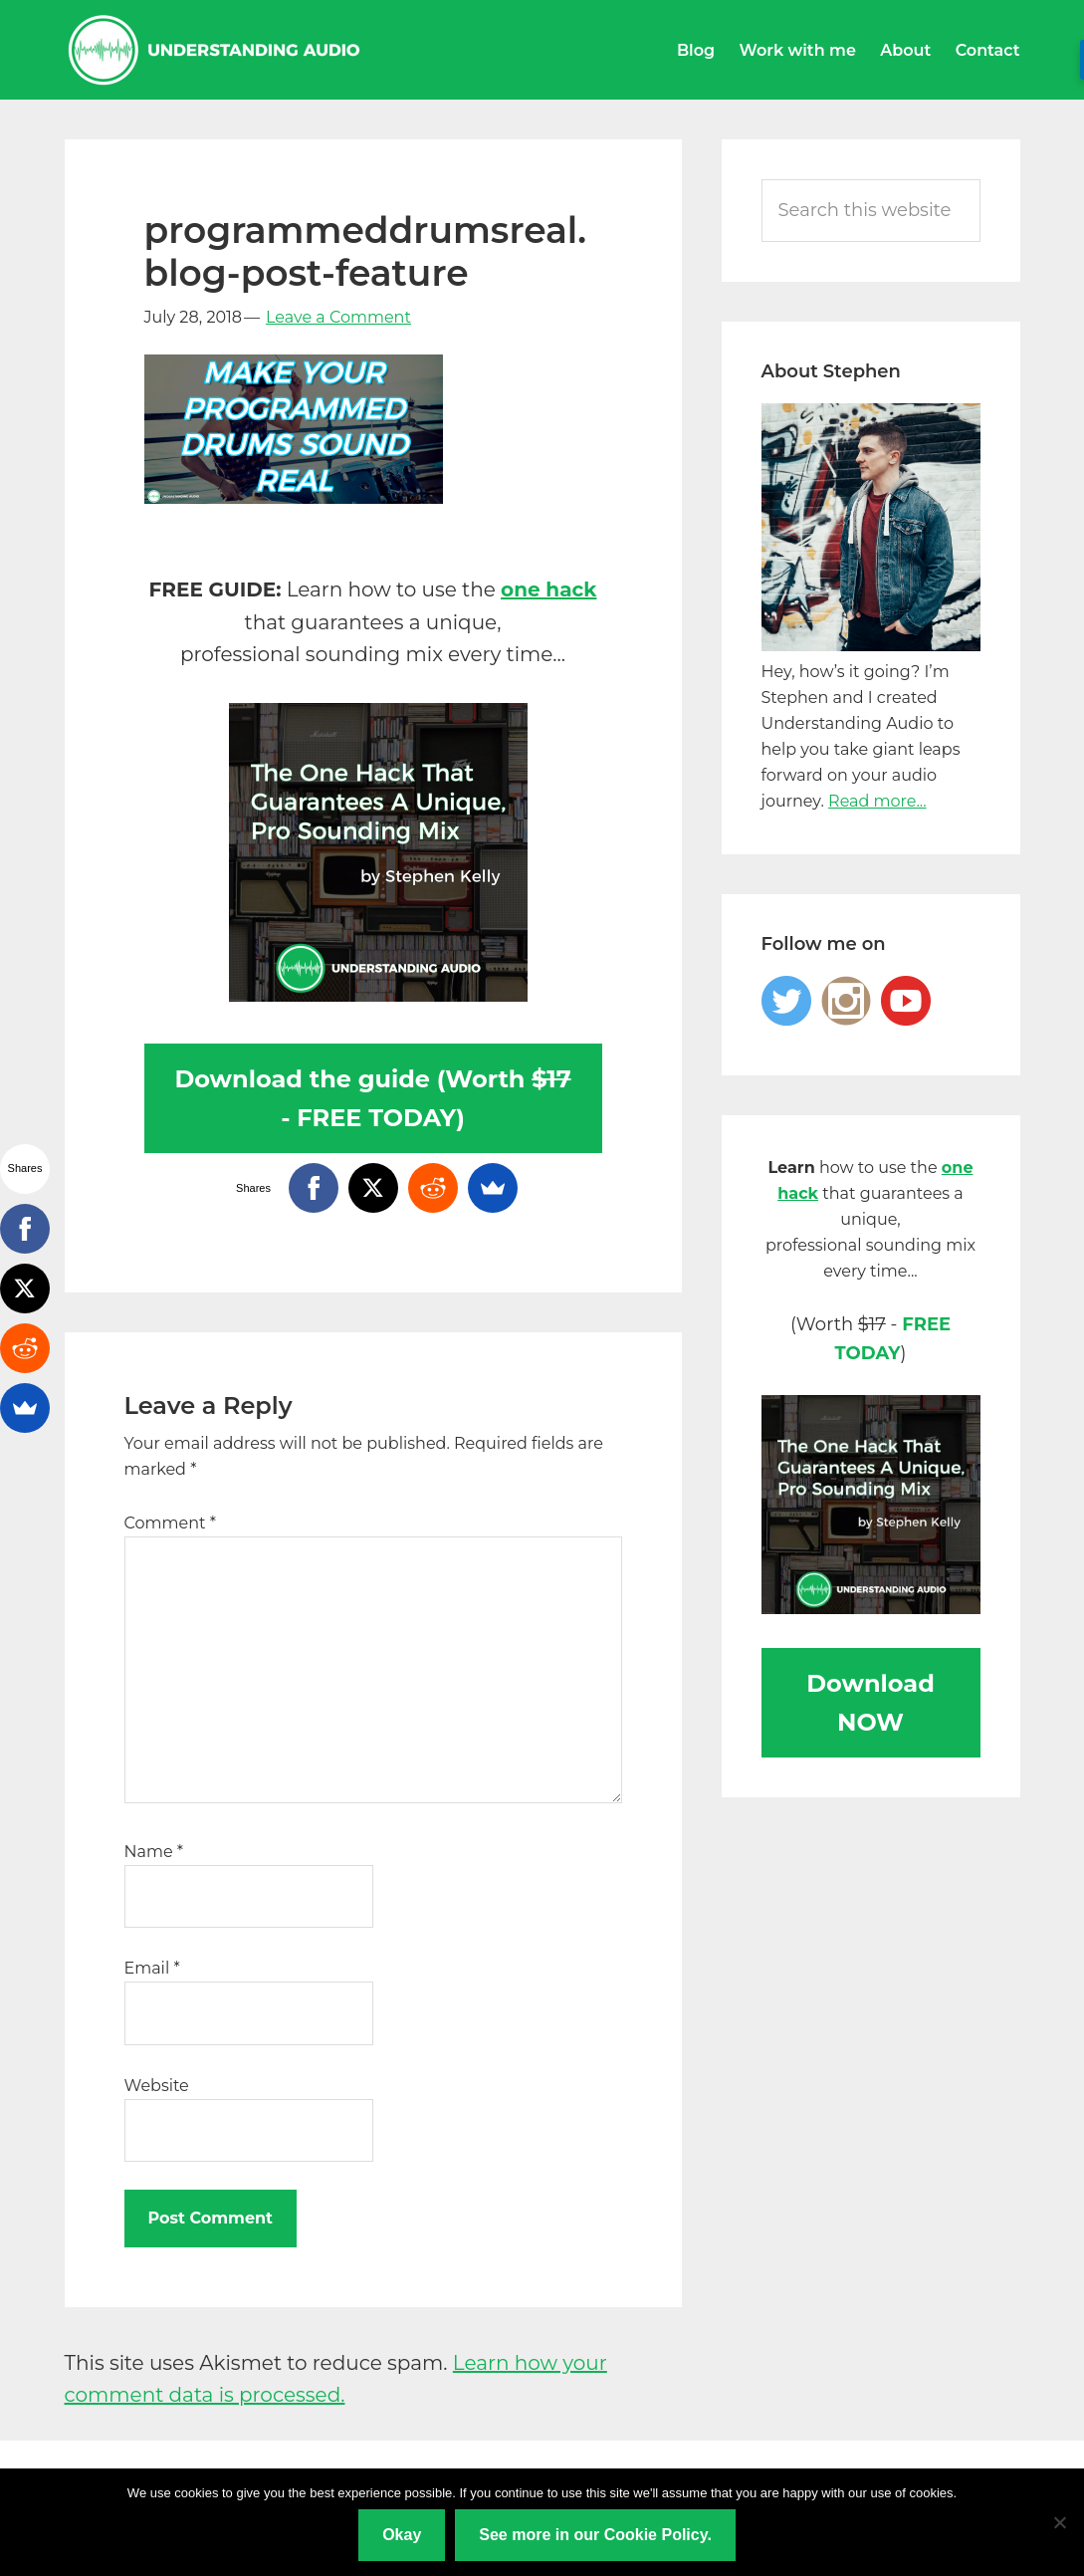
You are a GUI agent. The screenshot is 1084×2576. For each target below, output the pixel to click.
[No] (1059, 2522)
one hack (548, 589)
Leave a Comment (338, 317)
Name (153, 1851)
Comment (170, 1523)
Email (152, 1968)
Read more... (877, 801)
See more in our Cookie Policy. (595, 2534)
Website (156, 2085)
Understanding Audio (214, 50)
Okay (401, 2534)
